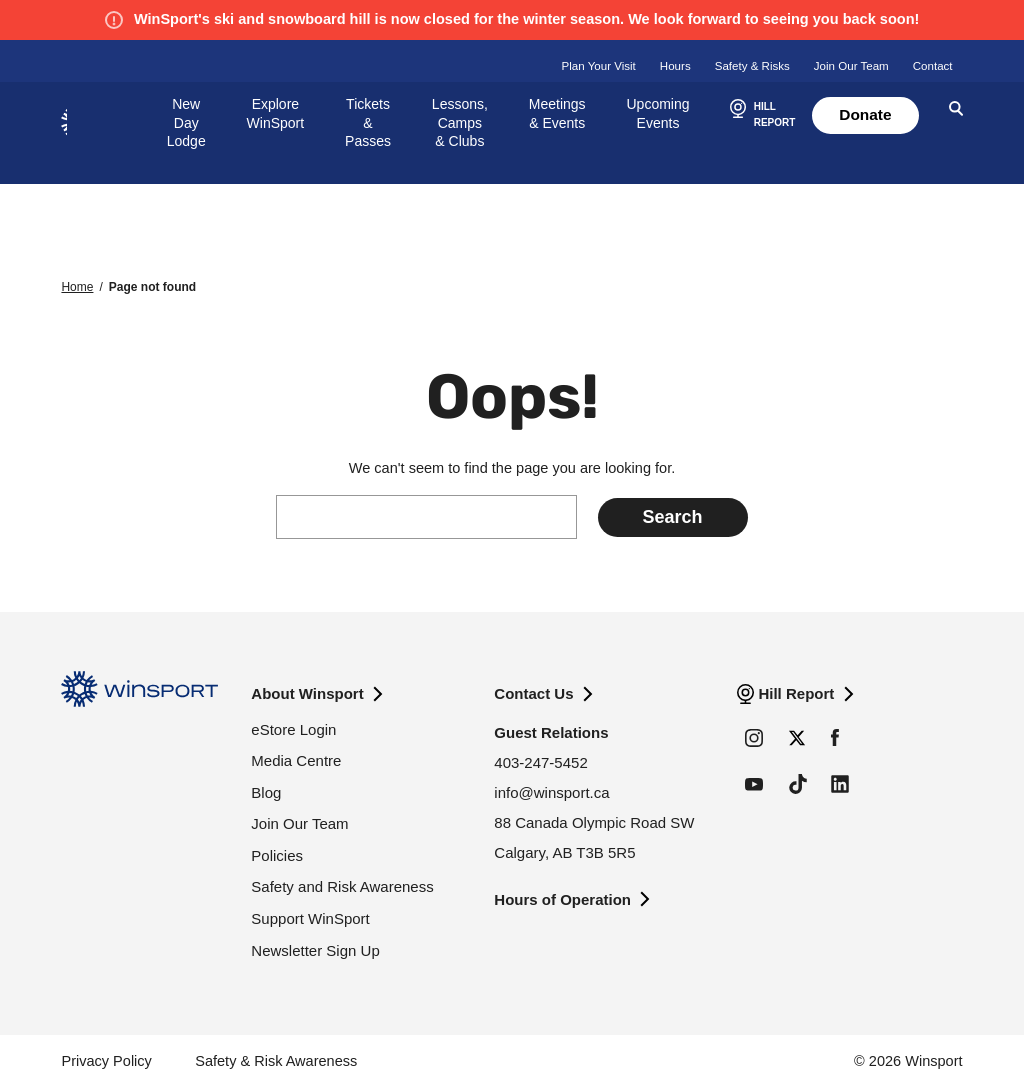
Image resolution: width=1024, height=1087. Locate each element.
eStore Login (293, 729)
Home (77, 287)
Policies (277, 855)
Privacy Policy (106, 1061)
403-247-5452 (540, 762)
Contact (933, 66)
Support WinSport (310, 918)
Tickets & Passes (368, 123)
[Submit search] (673, 517)
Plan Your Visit (599, 66)
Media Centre (296, 760)
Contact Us (533, 693)
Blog (266, 792)
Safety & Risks (752, 66)
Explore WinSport (276, 113)
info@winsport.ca (551, 792)
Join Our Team (851, 66)
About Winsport (307, 693)
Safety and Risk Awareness (342, 886)
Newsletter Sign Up (315, 950)
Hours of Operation (562, 899)
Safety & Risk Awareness (276, 1061)
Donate (865, 114)
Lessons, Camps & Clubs (460, 123)
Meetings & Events (557, 113)
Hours (675, 66)
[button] (760, 116)
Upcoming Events (658, 113)
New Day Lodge (186, 123)
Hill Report (796, 693)
